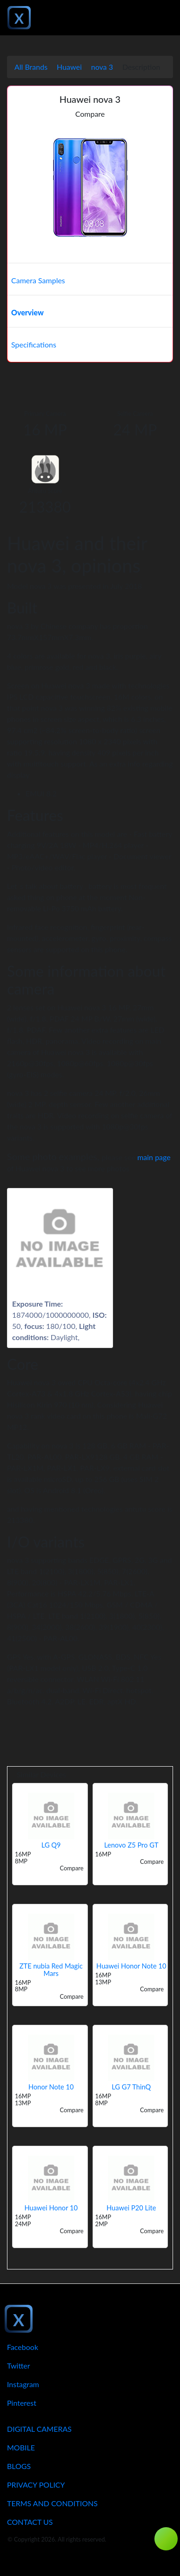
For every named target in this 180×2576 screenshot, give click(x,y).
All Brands (30, 66)
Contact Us (30, 2521)
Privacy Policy (36, 2484)
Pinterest (21, 2402)
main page (154, 1157)
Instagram (23, 2384)
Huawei (69, 66)
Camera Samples (38, 280)
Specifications (33, 344)
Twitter (18, 2365)
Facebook (22, 2346)
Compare (90, 113)
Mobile (21, 2447)
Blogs (19, 2466)
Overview (27, 312)
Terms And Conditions (52, 2503)
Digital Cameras (39, 2428)
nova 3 (102, 66)
